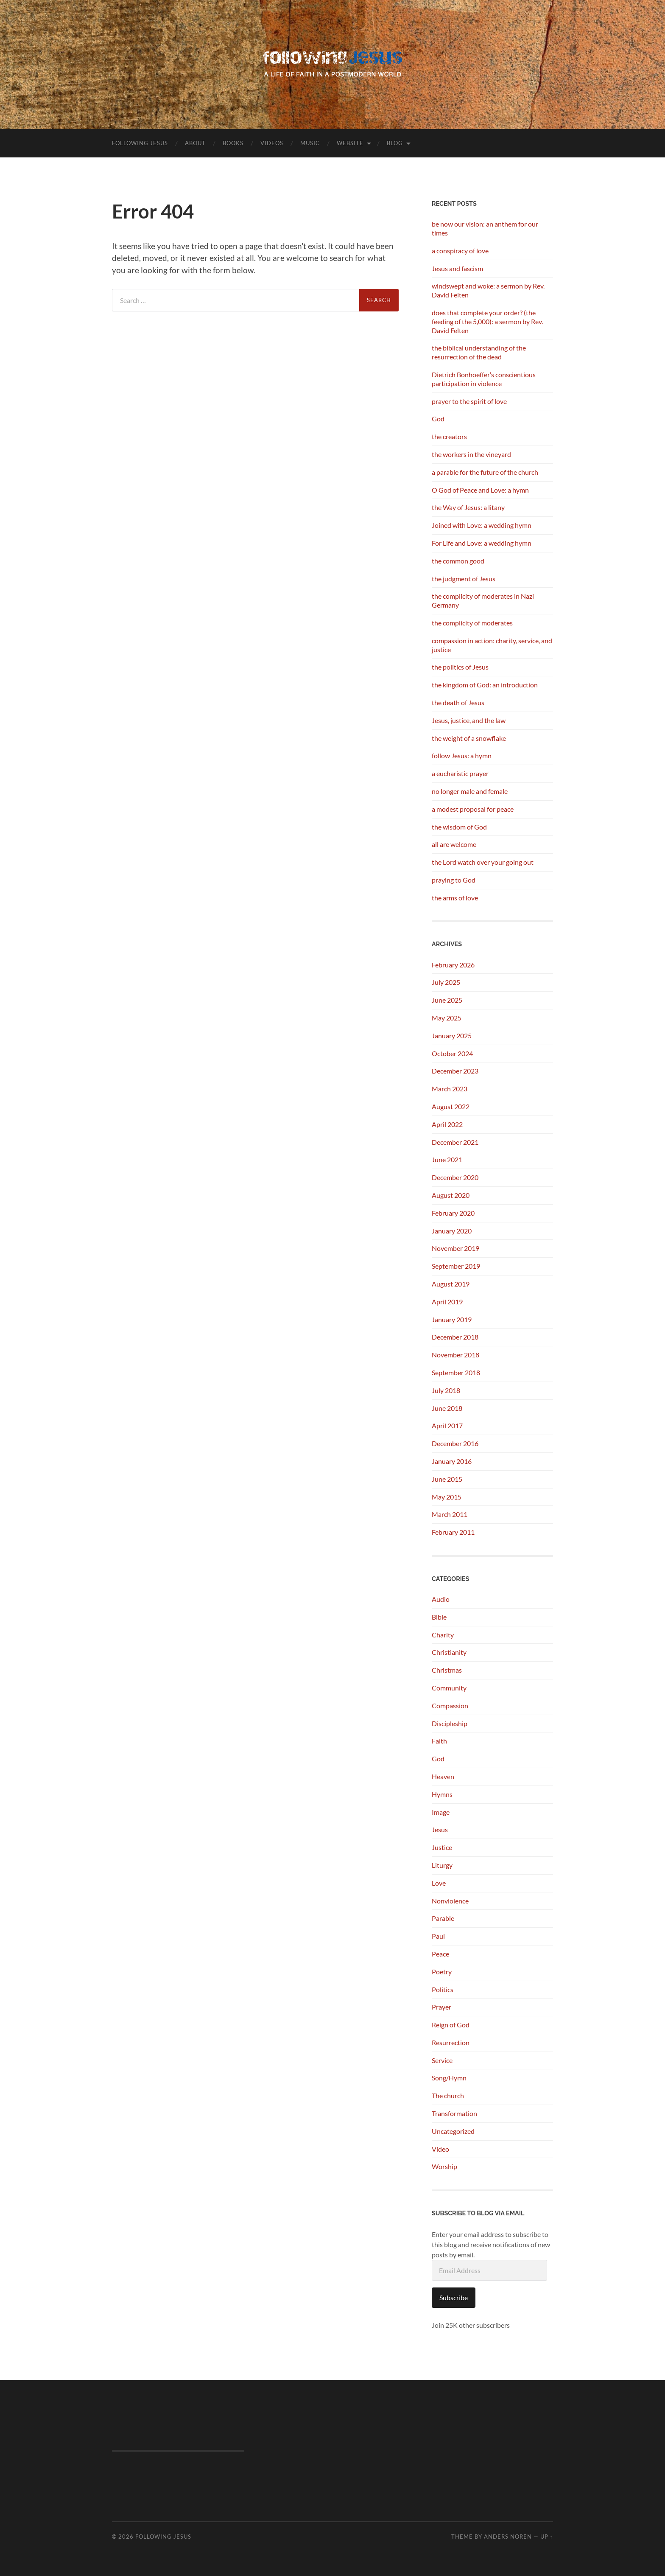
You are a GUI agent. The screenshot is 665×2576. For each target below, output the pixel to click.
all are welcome (454, 844)
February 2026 (453, 965)
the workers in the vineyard (471, 454)
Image (441, 1812)
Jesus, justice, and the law (469, 720)
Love (439, 1883)
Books (233, 143)
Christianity (449, 1652)
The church (448, 2095)
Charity (443, 1635)
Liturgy (442, 1865)
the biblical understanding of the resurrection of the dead (479, 352)
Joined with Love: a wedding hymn (481, 525)
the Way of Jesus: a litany (468, 507)
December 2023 (455, 1071)
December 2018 (455, 1337)
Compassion (450, 1705)
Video (440, 2149)
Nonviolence (450, 1901)
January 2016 (452, 1461)
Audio (441, 1599)
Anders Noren (508, 2536)
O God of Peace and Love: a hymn (480, 490)
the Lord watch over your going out (483, 862)
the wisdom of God (459, 827)
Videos (271, 143)
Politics (442, 1989)
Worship (444, 2166)
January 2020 (452, 1231)
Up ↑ (546, 2536)
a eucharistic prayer (460, 773)
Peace (440, 1954)
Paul (438, 1936)
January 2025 (452, 1036)
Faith (439, 1741)
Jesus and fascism (457, 268)
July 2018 (446, 1390)
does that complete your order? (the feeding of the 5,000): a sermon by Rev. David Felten (487, 321)
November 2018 (455, 1355)
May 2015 (446, 1497)
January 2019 (452, 1319)
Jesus (440, 1829)
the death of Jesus (458, 702)
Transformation (454, 2113)
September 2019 (456, 1266)
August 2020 (450, 1195)
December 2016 (455, 1443)
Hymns (442, 1794)
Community (449, 1688)
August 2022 (450, 1106)
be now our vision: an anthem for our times (485, 228)
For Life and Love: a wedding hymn (481, 543)
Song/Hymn (449, 2078)
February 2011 (453, 1532)
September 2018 (456, 1372)
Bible (439, 1617)
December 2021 (455, 1142)
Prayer (441, 2007)
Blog (395, 143)
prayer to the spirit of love (469, 401)
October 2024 (452, 1053)
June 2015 (447, 1479)
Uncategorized (453, 2131)
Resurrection (450, 2042)
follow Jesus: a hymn (462, 755)
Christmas (447, 1670)
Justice (442, 1847)
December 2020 (455, 1177)
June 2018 (447, 1408)
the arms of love (455, 898)
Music (310, 143)
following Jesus (140, 143)
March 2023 (449, 1089)
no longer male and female (470, 791)
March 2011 (449, 1514)
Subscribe (453, 2297)
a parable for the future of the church (485, 472)
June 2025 (447, 1000)
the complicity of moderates (472, 623)
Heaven (443, 1776)
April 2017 (447, 1425)
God (438, 419)
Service (442, 2060)
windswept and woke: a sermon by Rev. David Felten (488, 290)
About (195, 143)
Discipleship (449, 1723)
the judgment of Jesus (463, 579)
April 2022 (447, 1124)
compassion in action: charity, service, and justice (492, 644)
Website (350, 143)
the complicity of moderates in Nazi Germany (483, 600)
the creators (449, 436)
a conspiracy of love (460, 251)
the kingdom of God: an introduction (485, 685)
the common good (458, 561)
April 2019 (447, 1302)
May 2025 (446, 1018)
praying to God (453, 880)
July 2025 (446, 982)
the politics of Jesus (460, 667)
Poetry (442, 1972)
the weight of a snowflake (469, 738)
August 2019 (450, 1284)
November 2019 (455, 1248)
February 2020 (453, 1213)
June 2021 (447, 1159)
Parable (443, 1918)
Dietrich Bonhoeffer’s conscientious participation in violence (484, 378)
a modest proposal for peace (473, 809)
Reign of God (450, 2025)
